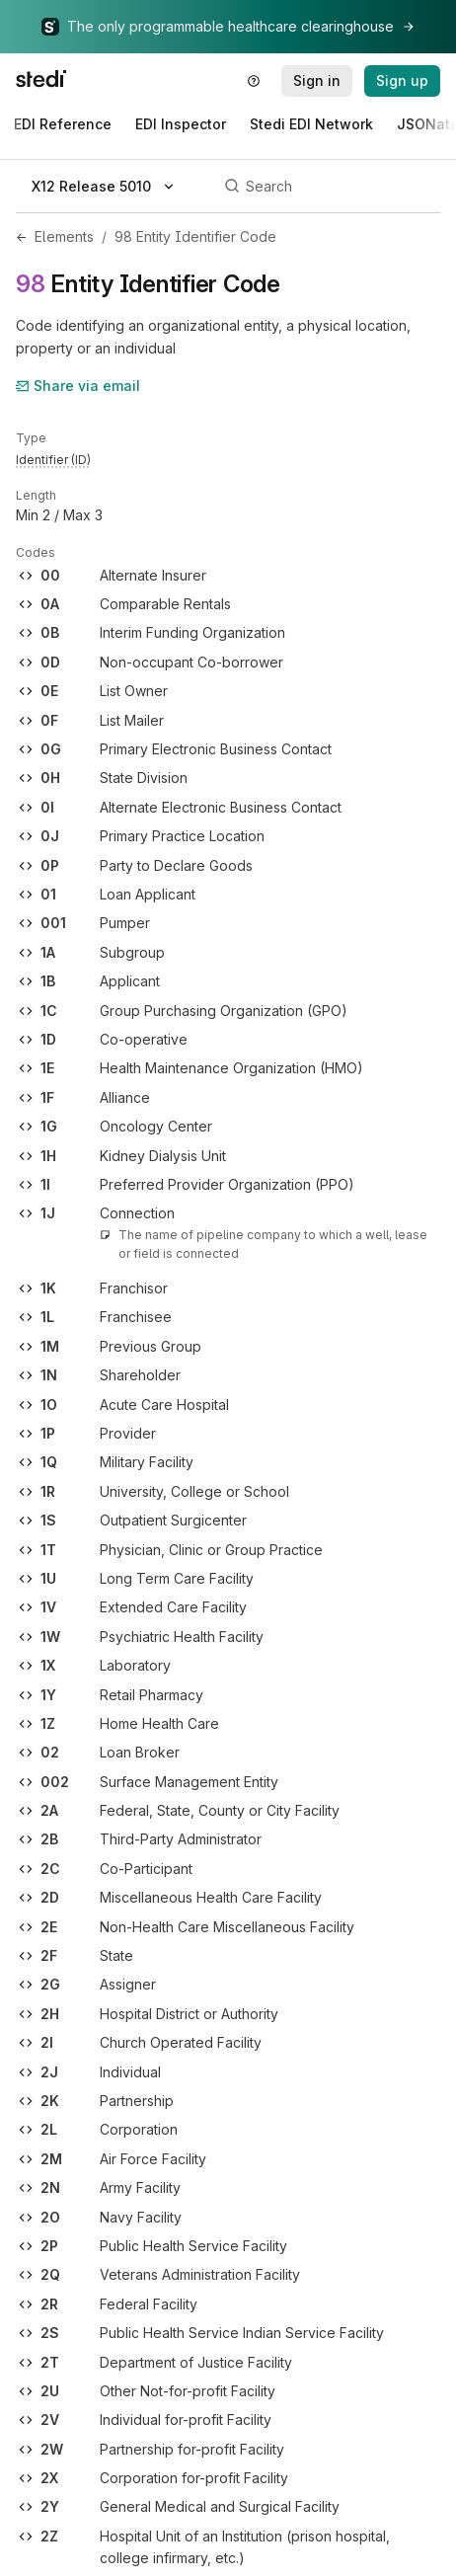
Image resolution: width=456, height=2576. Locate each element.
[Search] (329, 186)
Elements (64, 236)
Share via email (78, 385)
